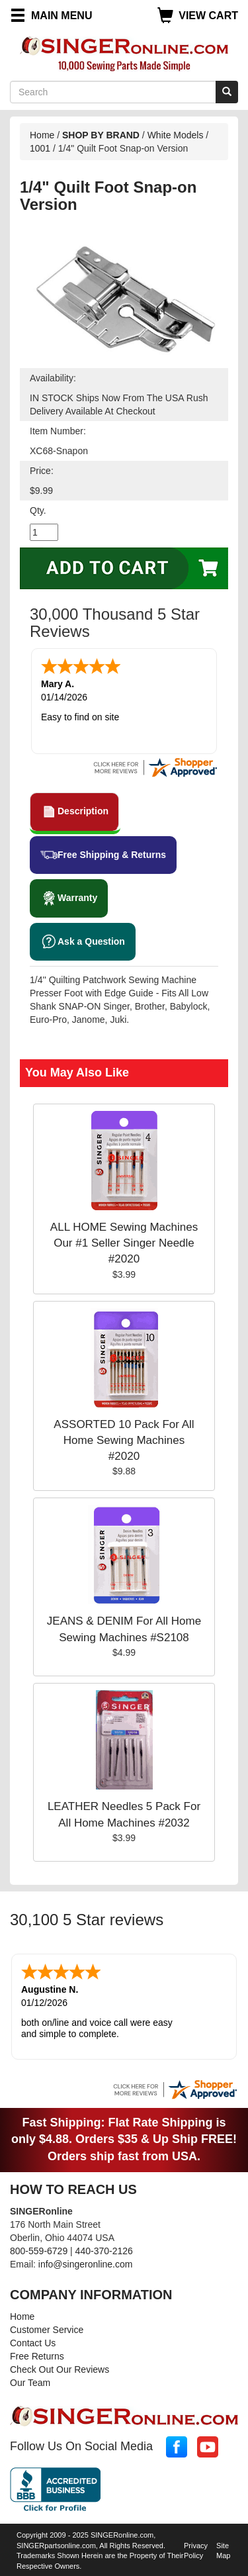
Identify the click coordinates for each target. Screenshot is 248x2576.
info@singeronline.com (85, 2261)
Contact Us (33, 2340)
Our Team (30, 2380)
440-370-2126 (104, 2248)
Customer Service (46, 2327)
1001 (40, 148)
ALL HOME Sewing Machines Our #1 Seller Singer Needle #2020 (124, 1241)
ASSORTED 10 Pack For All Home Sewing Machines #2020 (124, 1439)
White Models (175, 135)
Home (42, 135)
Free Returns (37, 2353)
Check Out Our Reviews (59, 2366)
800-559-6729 (38, 2248)
